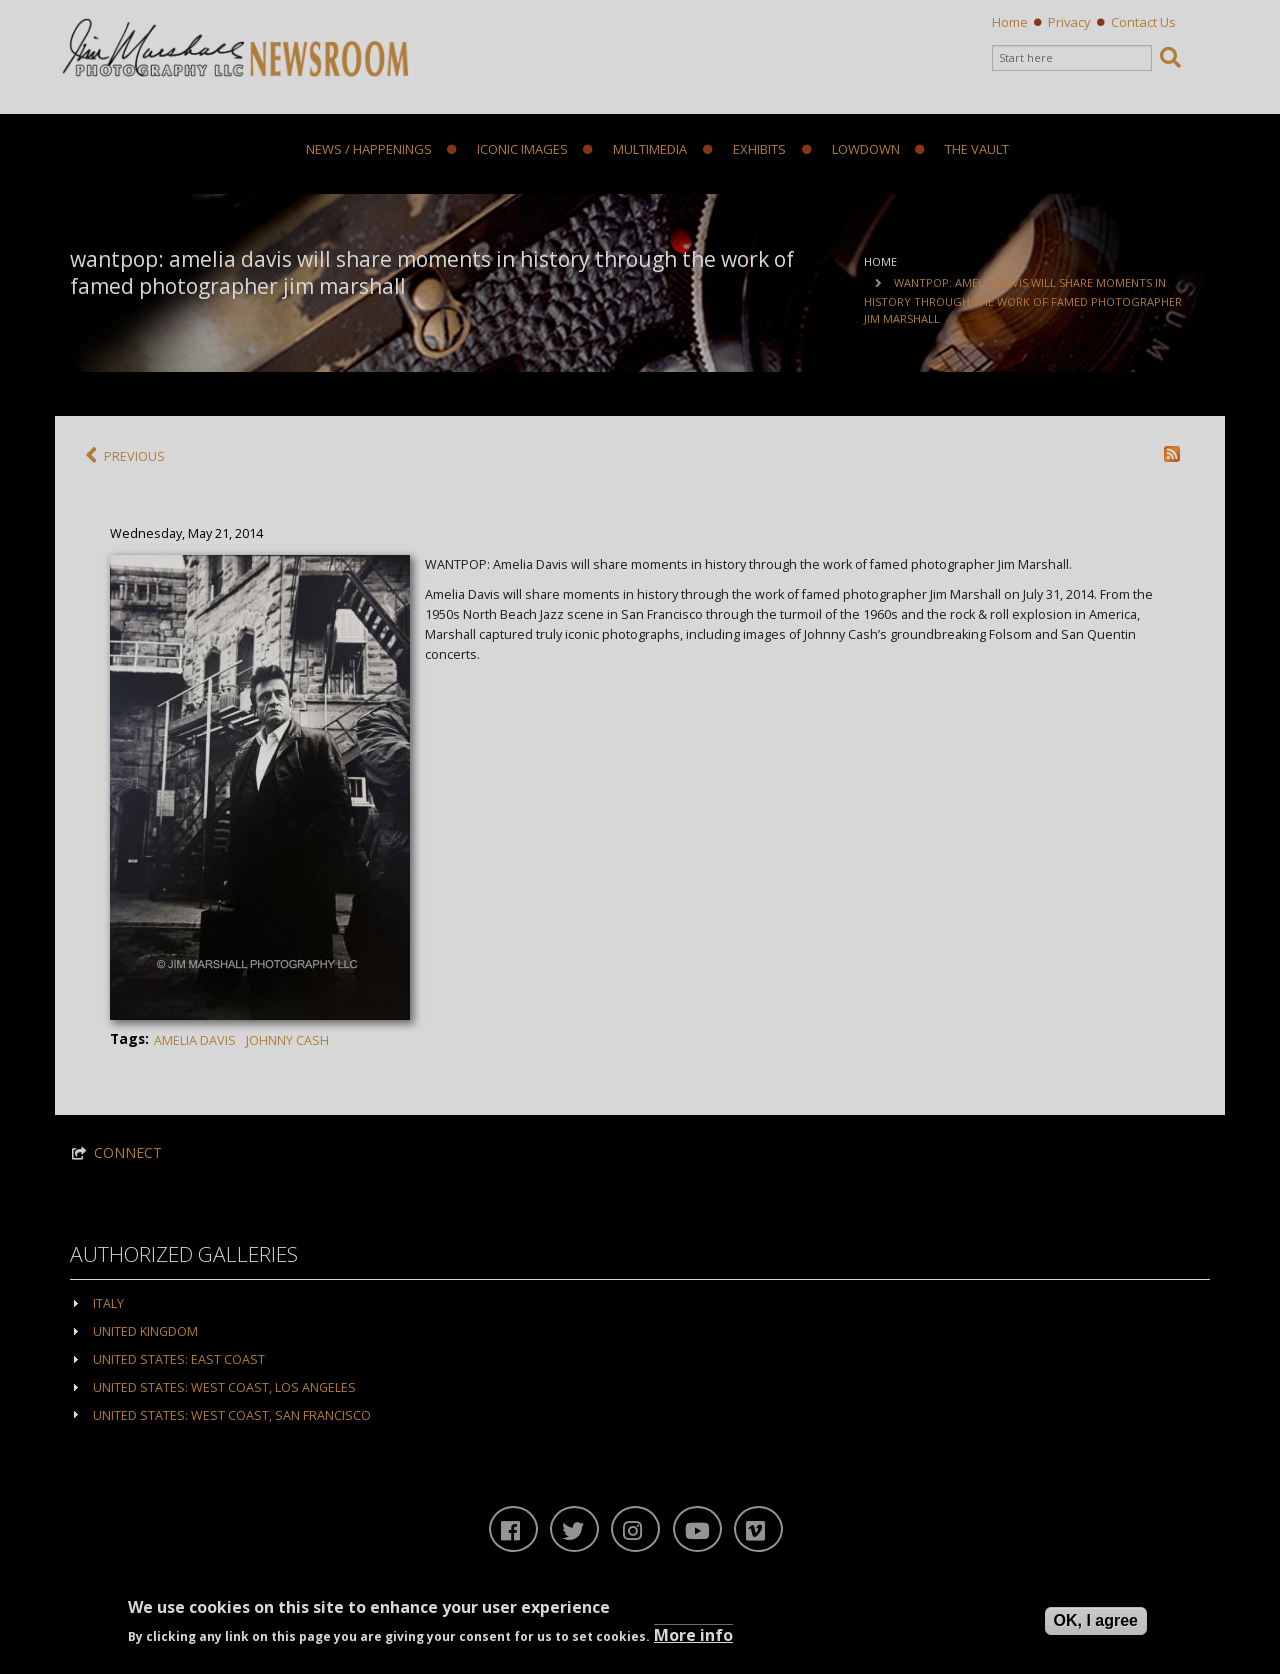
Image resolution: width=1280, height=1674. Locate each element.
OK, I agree (1096, 1620)
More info (693, 1635)
